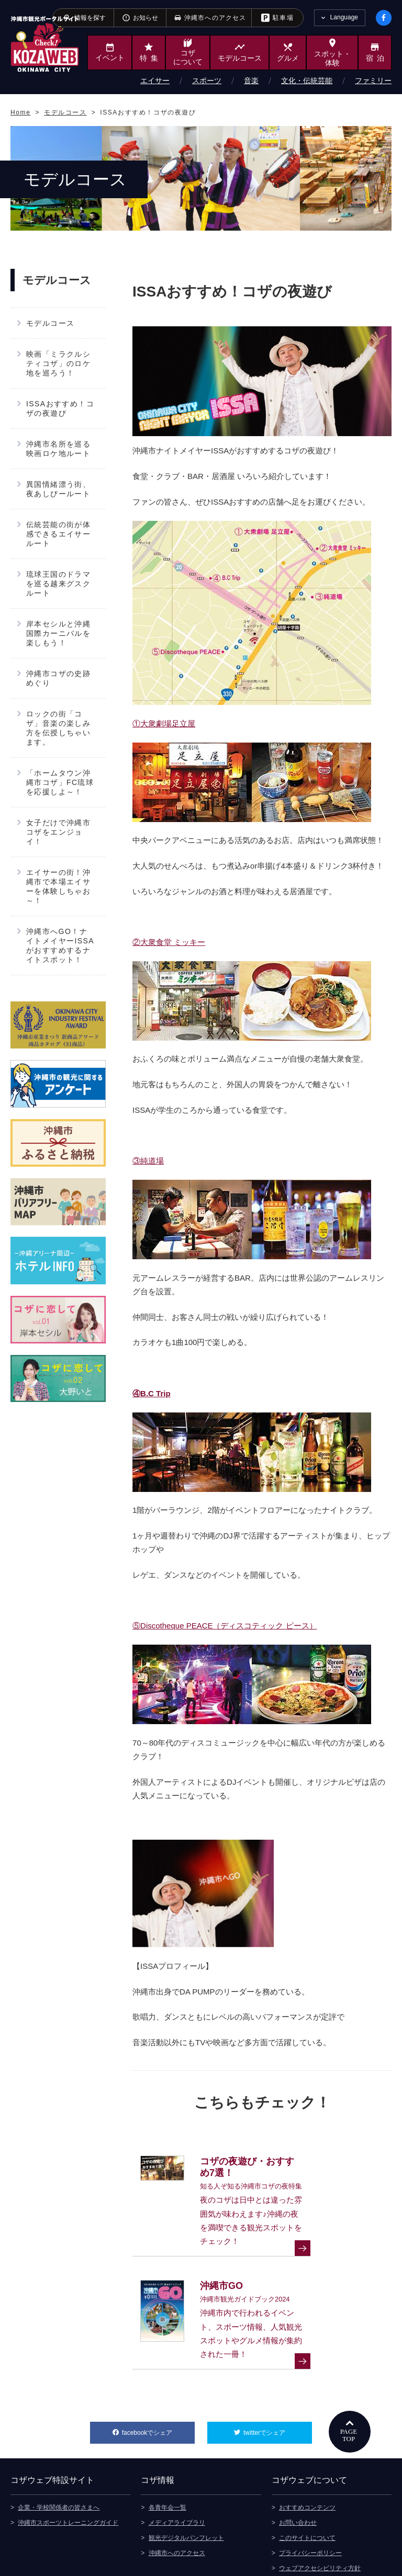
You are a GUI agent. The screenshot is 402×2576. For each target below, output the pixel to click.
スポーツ (206, 80)
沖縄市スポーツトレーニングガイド (68, 2476)
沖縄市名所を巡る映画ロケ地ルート (58, 449)
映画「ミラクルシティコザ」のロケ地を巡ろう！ (58, 363)
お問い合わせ (298, 2476)
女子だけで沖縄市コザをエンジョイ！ (58, 832)
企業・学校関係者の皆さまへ (58, 2461)
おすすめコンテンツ (307, 2461)
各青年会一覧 (167, 2461)
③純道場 (148, 1160)
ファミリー (373, 80)
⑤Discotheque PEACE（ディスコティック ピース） (224, 1625)
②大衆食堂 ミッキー (168, 942)
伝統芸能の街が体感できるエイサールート (58, 534)
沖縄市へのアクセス (177, 2507)
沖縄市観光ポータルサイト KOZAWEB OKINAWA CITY (44, 44)
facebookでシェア (158, 2384)
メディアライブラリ (177, 2476)
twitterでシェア (277, 2384)
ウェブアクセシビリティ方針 (320, 2522)
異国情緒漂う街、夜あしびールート (58, 489)
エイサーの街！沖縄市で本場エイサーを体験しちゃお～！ (58, 886)
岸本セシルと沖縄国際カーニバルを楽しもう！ (58, 633)
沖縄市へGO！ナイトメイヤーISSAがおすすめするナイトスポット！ (60, 945)
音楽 (251, 80)
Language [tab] (344, 17)
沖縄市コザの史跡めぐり (58, 678)
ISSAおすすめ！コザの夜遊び (60, 408)
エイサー (155, 80)
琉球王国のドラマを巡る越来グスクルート (58, 583)
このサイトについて (307, 2491)
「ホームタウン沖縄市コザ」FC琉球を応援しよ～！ (60, 782)
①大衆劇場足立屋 (163, 723)
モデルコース (50, 323)
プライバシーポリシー (310, 2507)
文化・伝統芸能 (306, 80)
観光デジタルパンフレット (186, 2491)
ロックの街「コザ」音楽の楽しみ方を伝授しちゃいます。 (58, 728)
